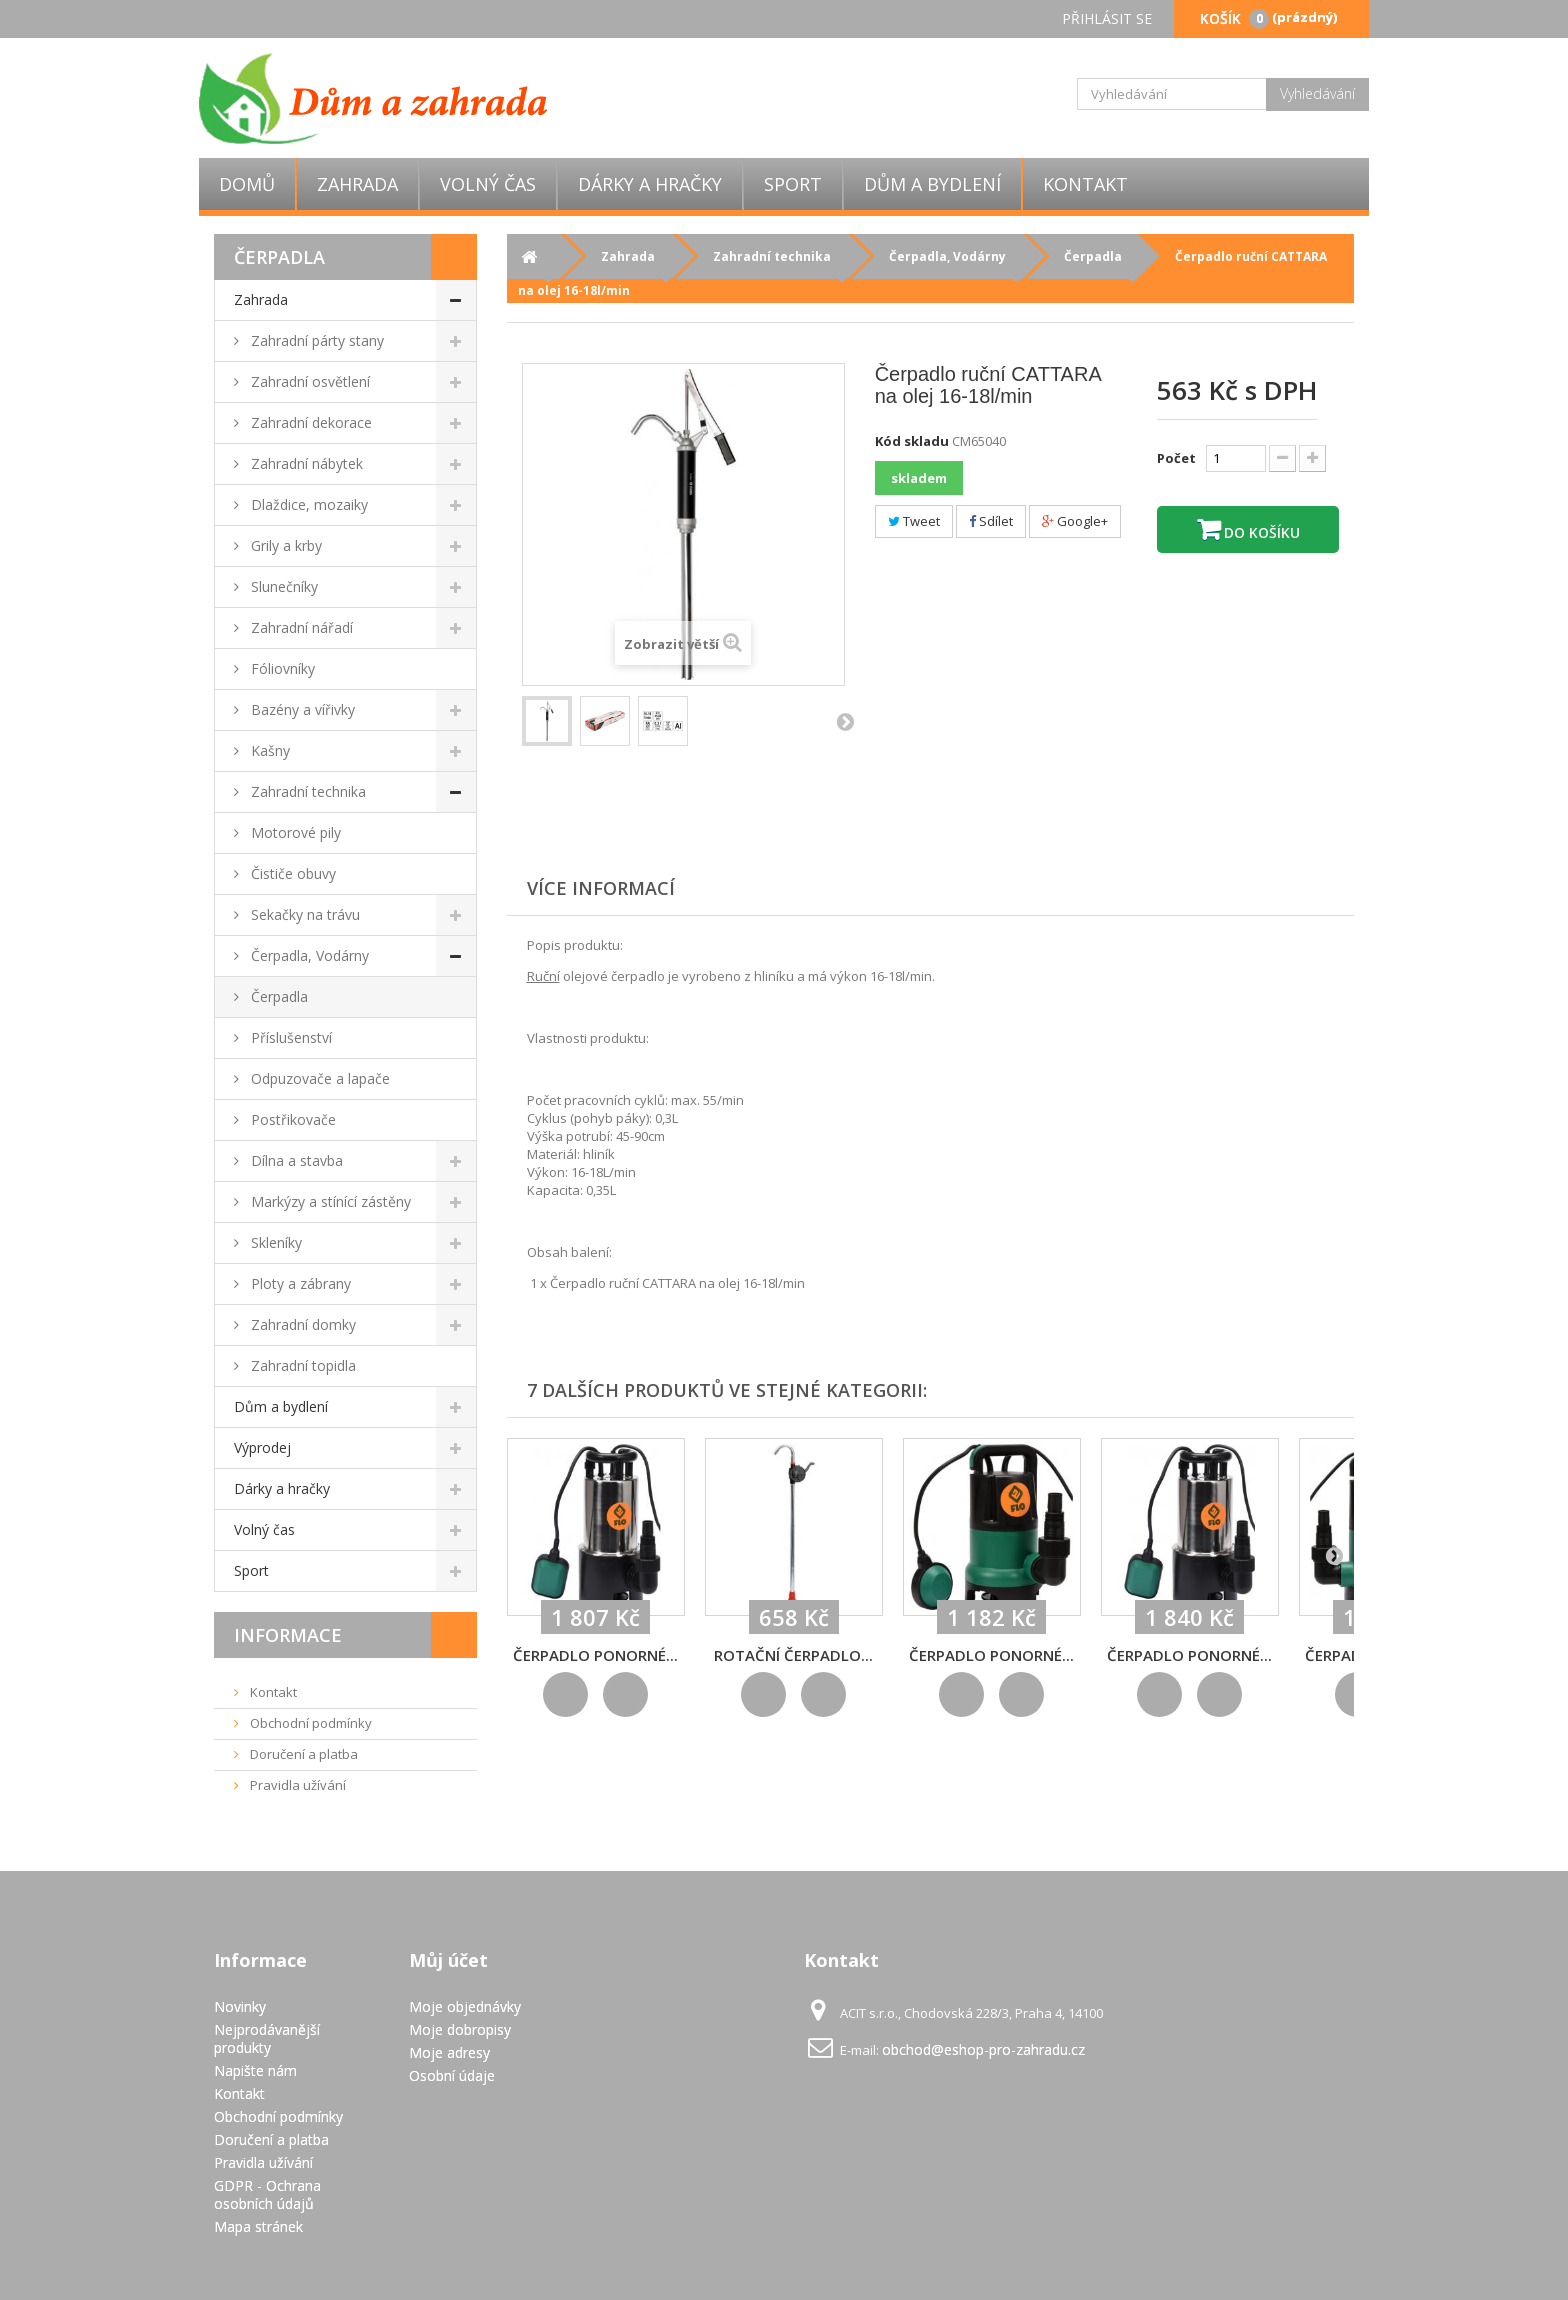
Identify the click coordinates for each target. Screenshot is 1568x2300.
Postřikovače (291, 1119)
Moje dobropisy (460, 2029)
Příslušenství (289, 1037)
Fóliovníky (281, 668)
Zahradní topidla (301, 1365)
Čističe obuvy (291, 873)
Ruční (543, 976)
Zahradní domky (301, 1324)
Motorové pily (294, 832)
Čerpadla (277, 996)
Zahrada (357, 184)
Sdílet (991, 521)
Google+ (1075, 521)
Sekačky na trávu (303, 914)
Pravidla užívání (296, 1785)
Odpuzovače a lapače (318, 1078)
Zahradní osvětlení (308, 381)
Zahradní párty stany (315, 340)
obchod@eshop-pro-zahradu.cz (983, 2049)
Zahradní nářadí (300, 627)
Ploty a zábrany (299, 1283)
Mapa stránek (258, 2226)
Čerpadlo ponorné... (595, 1655)
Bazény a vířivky (301, 709)
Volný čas (488, 184)
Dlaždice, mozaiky (307, 504)
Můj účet (448, 1960)
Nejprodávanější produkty (267, 2038)
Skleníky (274, 1242)
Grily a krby (284, 545)
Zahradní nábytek (305, 463)
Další (845, 721)
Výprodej (262, 1447)
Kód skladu (912, 441)
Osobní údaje (452, 2075)
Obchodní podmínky (309, 1723)
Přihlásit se (1107, 18)
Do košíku (1260, 532)
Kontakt (1085, 184)
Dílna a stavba (295, 1160)
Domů (247, 184)
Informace (288, 1635)
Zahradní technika (306, 791)
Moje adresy (449, 2052)
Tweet (914, 521)
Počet (1176, 458)
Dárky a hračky (650, 184)
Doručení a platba (302, 1754)
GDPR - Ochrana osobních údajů (267, 2194)
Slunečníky (282, 586)
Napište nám (255, 2070)
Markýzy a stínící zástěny (329, 1201)
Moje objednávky (465, 2006)
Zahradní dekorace (309, 422)
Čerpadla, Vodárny (308, 955)
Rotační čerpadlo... (793, 1655)
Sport (793, 184)
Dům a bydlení (932, 184)
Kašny (268, 750)
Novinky (240, 2006)
